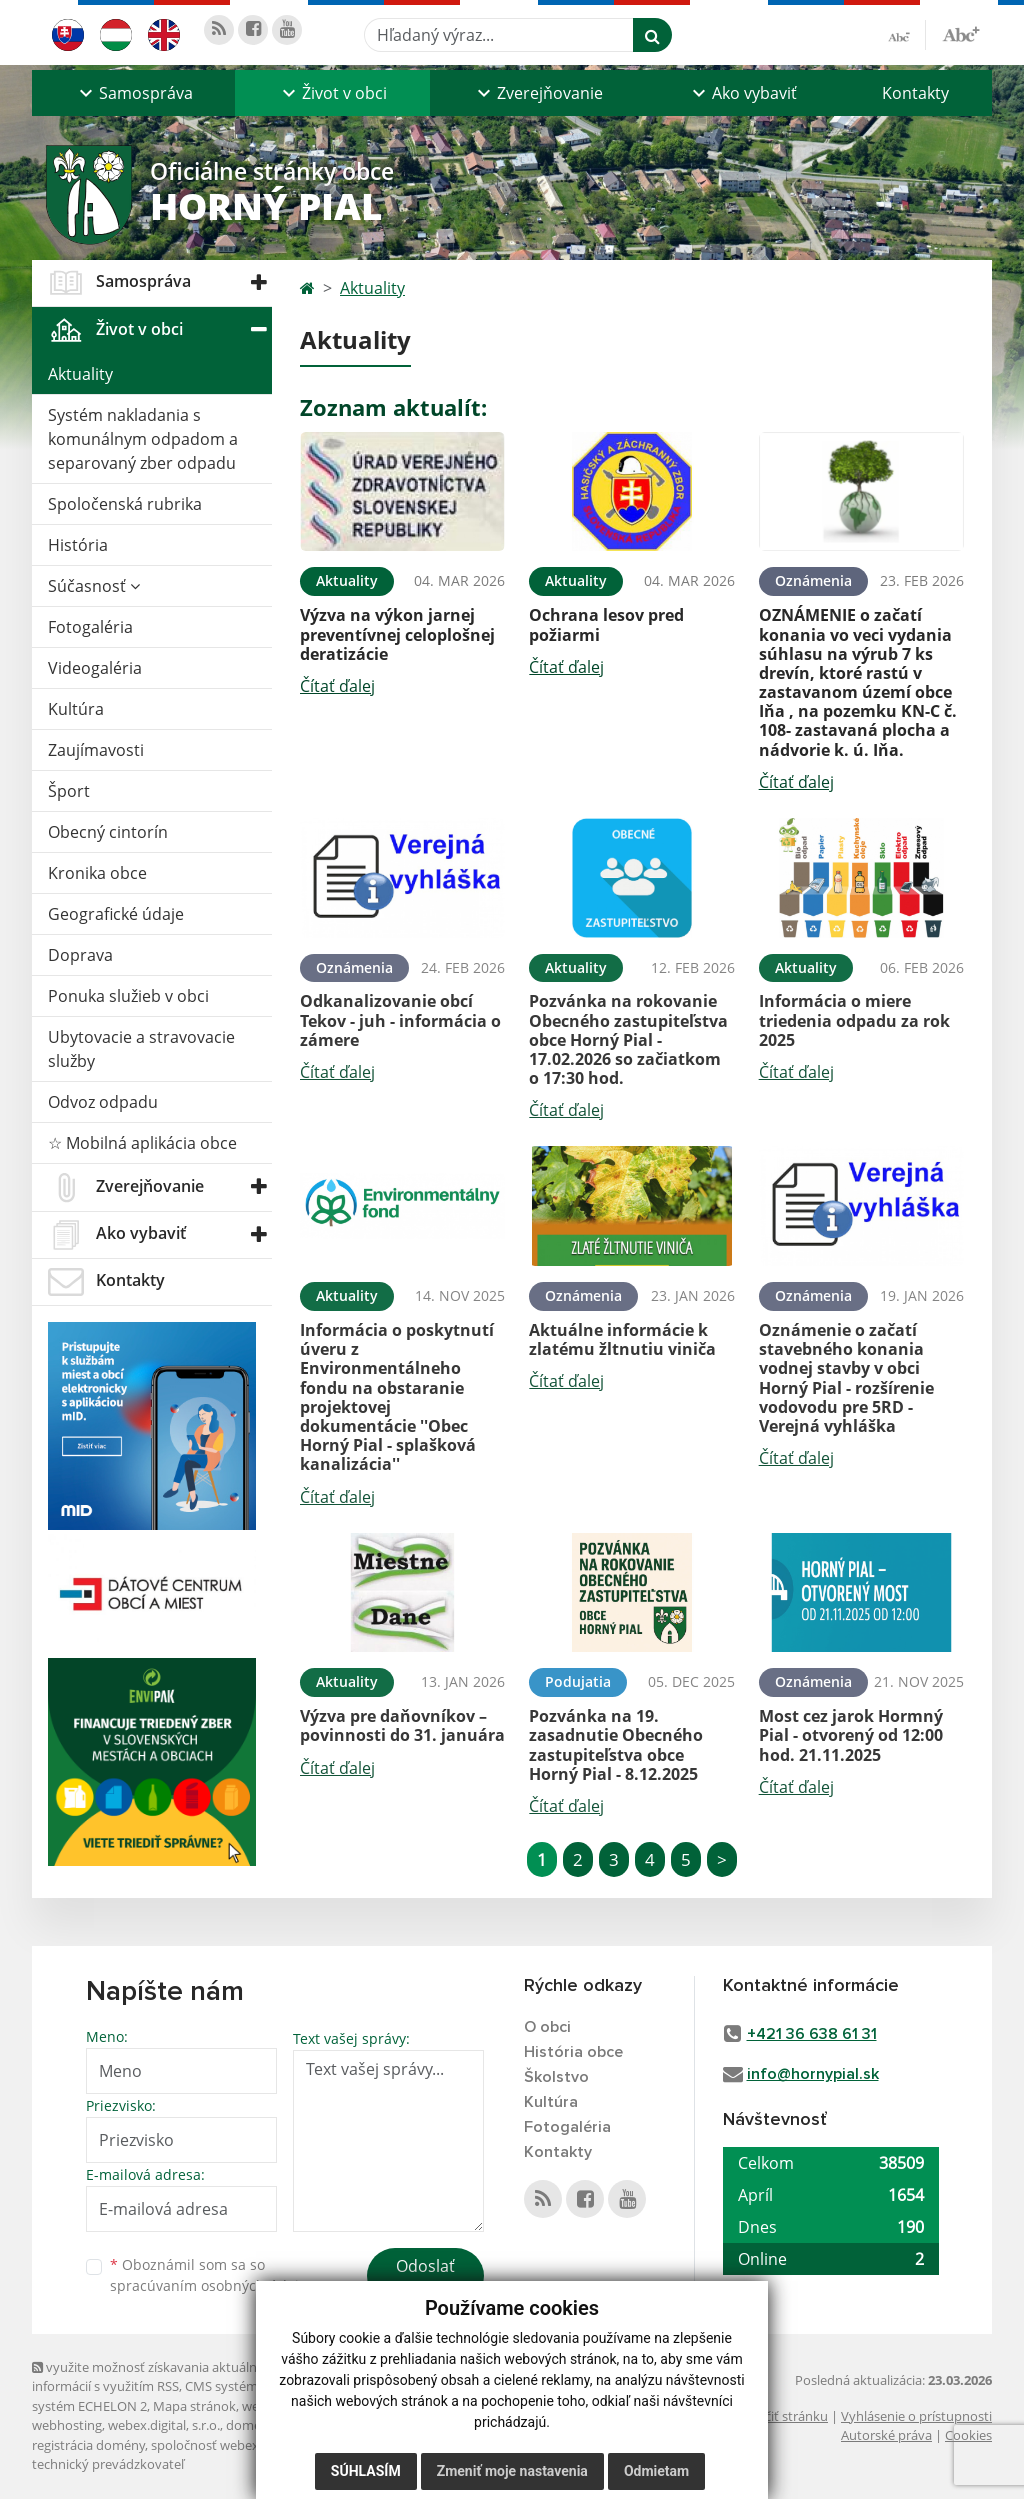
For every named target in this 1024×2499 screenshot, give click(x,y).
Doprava (80, 955)
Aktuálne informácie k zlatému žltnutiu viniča (622, 1339)
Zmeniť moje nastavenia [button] (512, 2471)
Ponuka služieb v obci (128, 996)
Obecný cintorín (108, 832)
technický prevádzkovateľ (108, 2464)
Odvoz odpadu (103, 1102)
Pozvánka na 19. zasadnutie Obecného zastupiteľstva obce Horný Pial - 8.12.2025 (616, 1745)
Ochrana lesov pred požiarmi (606, 624)
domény (250, 2425)
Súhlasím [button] (366, 2471)
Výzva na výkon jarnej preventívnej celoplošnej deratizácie (397, 634)
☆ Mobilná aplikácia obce (142, 1143)
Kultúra (76, 709)
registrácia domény (88, 2445)
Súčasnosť (94, 586)
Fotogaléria (90, 627)
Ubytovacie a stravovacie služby (141, 1049)
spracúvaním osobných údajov (212, 2285)
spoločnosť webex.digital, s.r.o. (241, 2445)
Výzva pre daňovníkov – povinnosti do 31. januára (402, 1725)
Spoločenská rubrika (125, 504)
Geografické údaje (116, 914)
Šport (69, 791)
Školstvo (556, 2077)
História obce (573, 2052)
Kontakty (915, 93)
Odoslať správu (425, 2278)
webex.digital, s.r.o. (164, 2425)
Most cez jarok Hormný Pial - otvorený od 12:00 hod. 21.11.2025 (851, 1735)
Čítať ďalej (337, 686)
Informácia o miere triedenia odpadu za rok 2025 (854, 1020)
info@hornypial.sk (813, 2074)
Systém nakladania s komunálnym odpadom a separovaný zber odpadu (143, 439)
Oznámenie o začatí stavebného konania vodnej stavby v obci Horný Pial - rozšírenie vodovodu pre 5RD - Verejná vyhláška (846, 1378)
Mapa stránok (194, 2406)
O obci (547, 2027)
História (78, 545)
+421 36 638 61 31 (812, 2034)
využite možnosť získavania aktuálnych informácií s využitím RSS (155, 2376)
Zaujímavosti (96, 750)
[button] (133, 93)
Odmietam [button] (656, 2471)
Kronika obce (97, 873)
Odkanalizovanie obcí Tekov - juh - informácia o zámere (400, 1020)
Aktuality (80, 374)
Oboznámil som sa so (212, 2275)
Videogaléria (95, 668)
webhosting (67, 2425)
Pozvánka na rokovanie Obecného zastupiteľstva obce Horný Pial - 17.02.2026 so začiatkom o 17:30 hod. (628, 1039)
